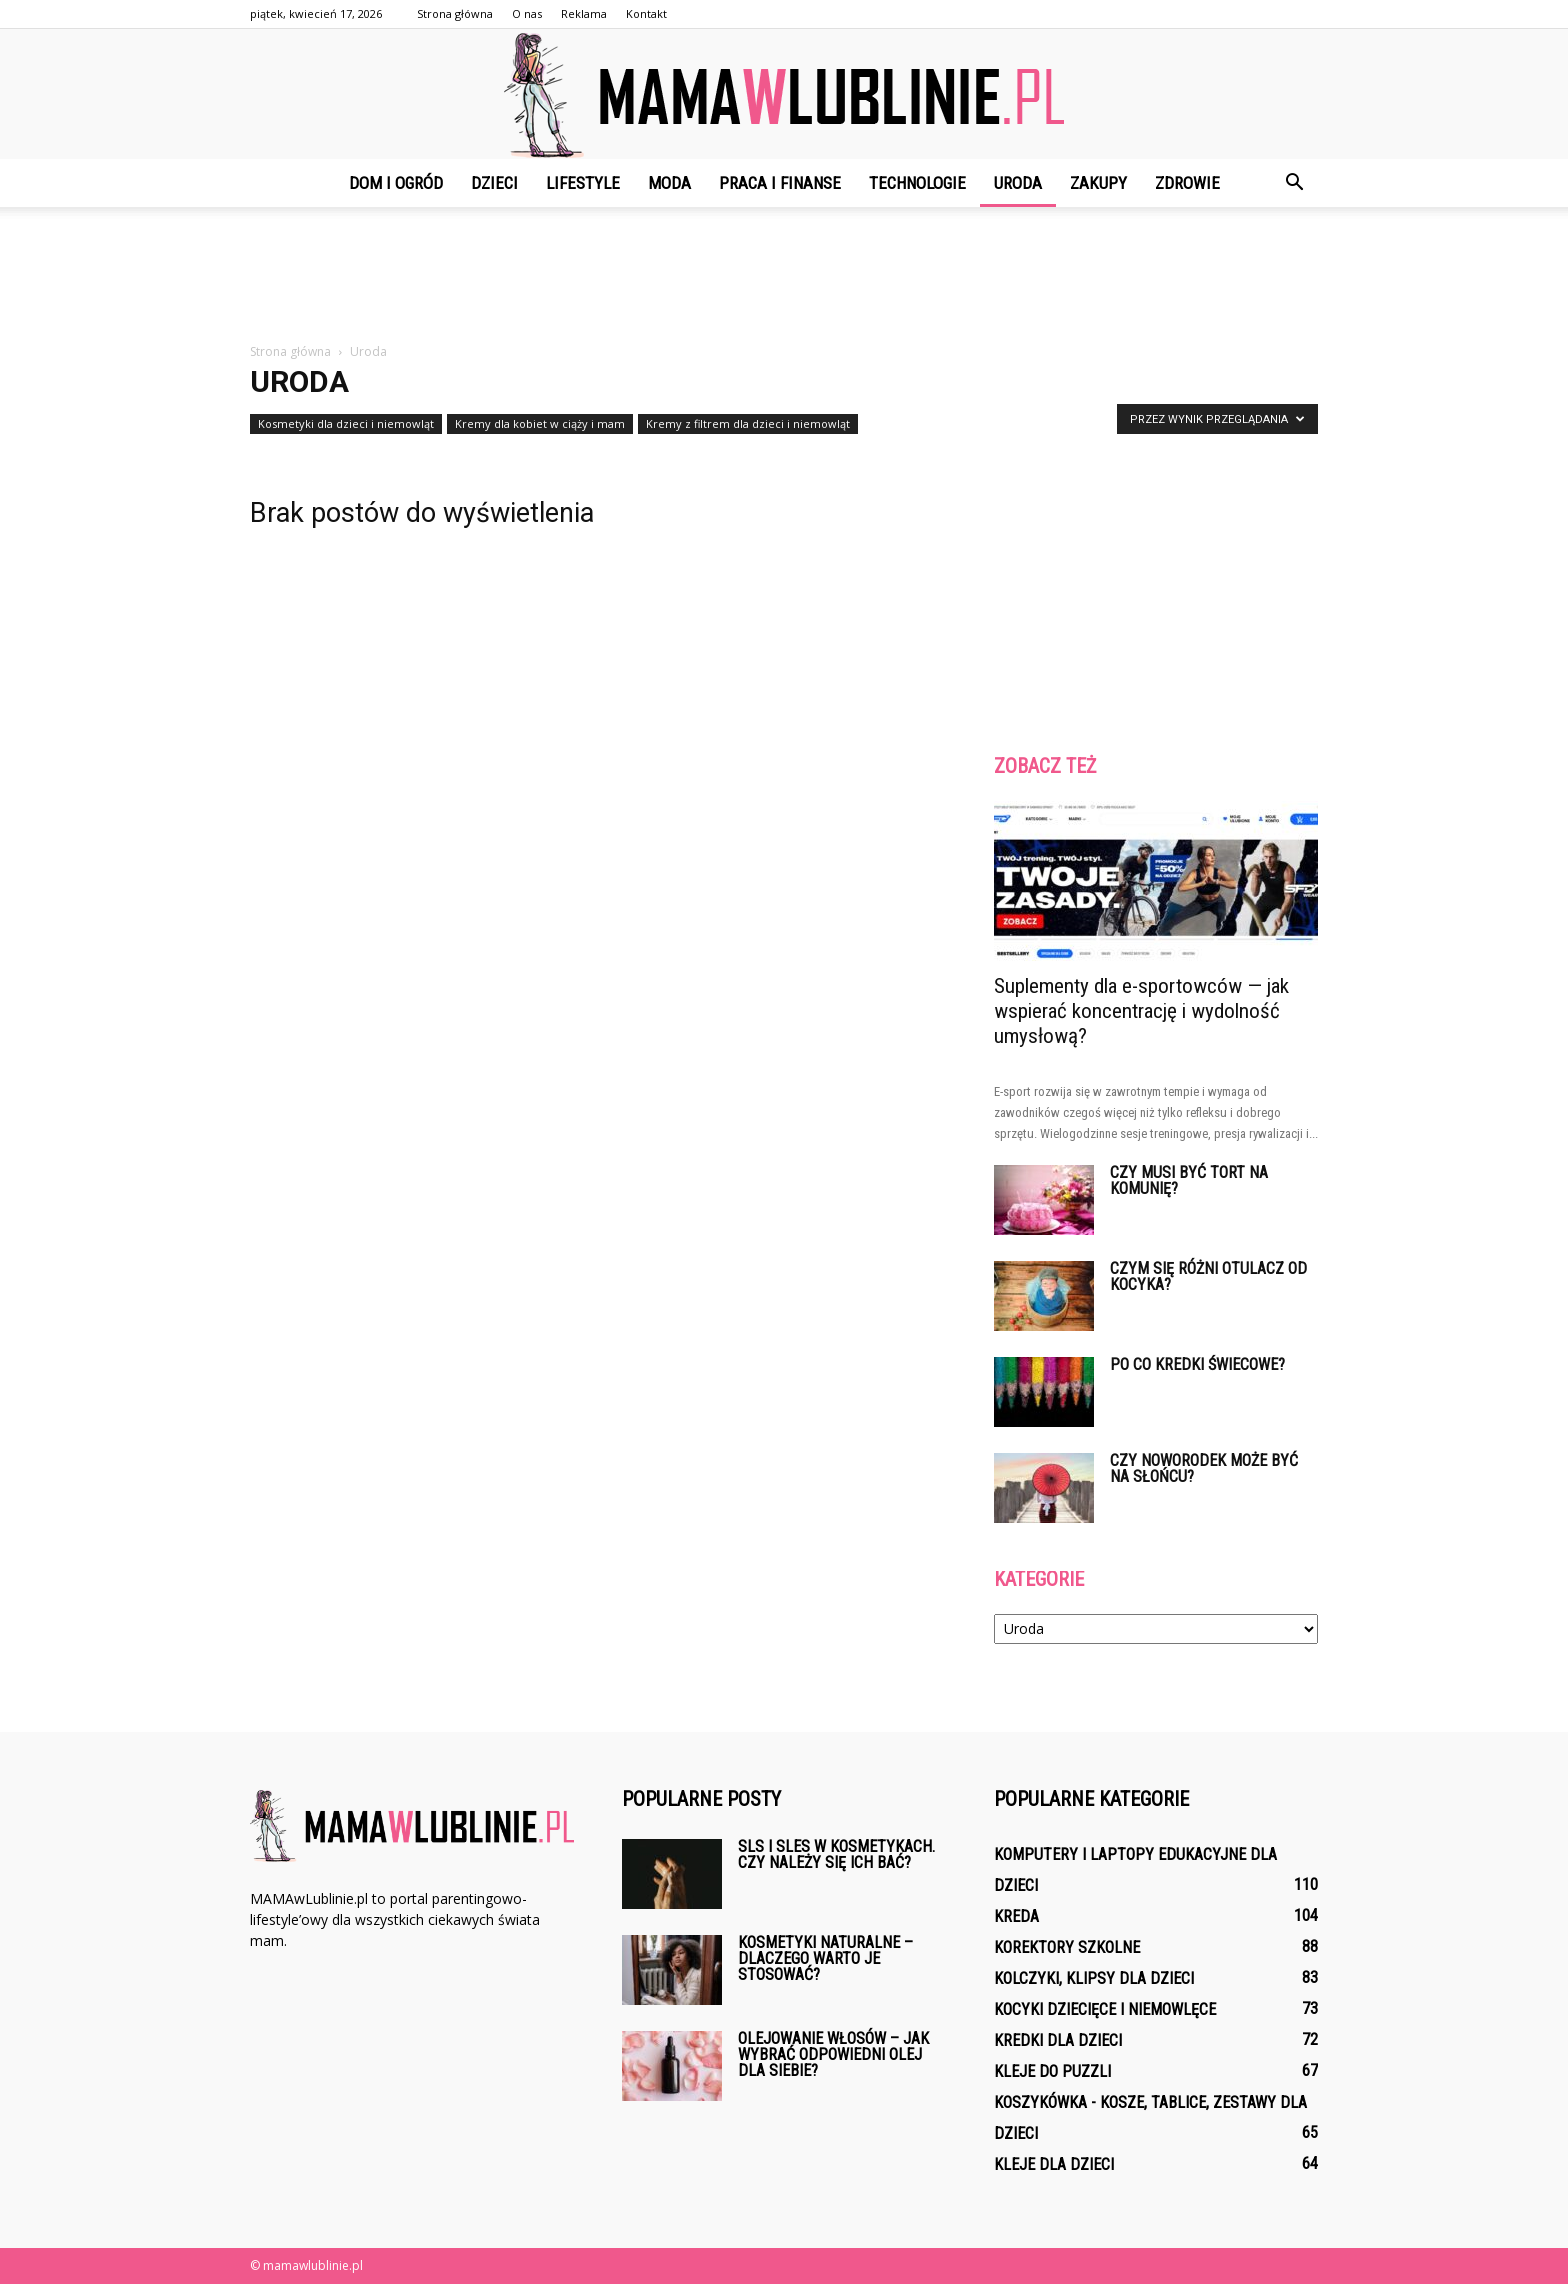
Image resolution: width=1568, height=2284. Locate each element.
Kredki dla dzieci (1058, 2040)
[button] (1294, 183)
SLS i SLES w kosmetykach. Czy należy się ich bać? (836, 1854)
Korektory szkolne (1067, 1947)
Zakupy (1098, 183)
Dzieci (494, 183)
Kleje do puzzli (1052, 2071)
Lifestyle (583, 183)
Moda (669, 183)
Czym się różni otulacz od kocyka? (1208, 1276)
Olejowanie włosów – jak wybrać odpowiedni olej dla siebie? (833, 2054)
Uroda (1018, 183)
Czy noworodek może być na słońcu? (1204, 1468)
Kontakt (646, 13)
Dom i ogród (396, 183)
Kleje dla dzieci (1054, 2164)
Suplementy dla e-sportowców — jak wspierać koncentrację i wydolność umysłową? (1141, 1011)
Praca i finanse (780, 183)
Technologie (917, 183)
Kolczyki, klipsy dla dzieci (1094, 1978)
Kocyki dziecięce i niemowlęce (1105, 2009)
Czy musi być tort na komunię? (1189, 1180)
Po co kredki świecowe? (1197, 1364)
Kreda (1016, 1916)
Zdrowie (1187, 183)
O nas (527, 13)
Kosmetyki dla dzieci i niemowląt (346, 423)
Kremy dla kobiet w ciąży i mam (540, 423)
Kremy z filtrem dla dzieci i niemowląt (748, 423)
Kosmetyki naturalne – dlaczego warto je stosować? (825, 1958)
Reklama (584, 13)
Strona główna (455, 13)
